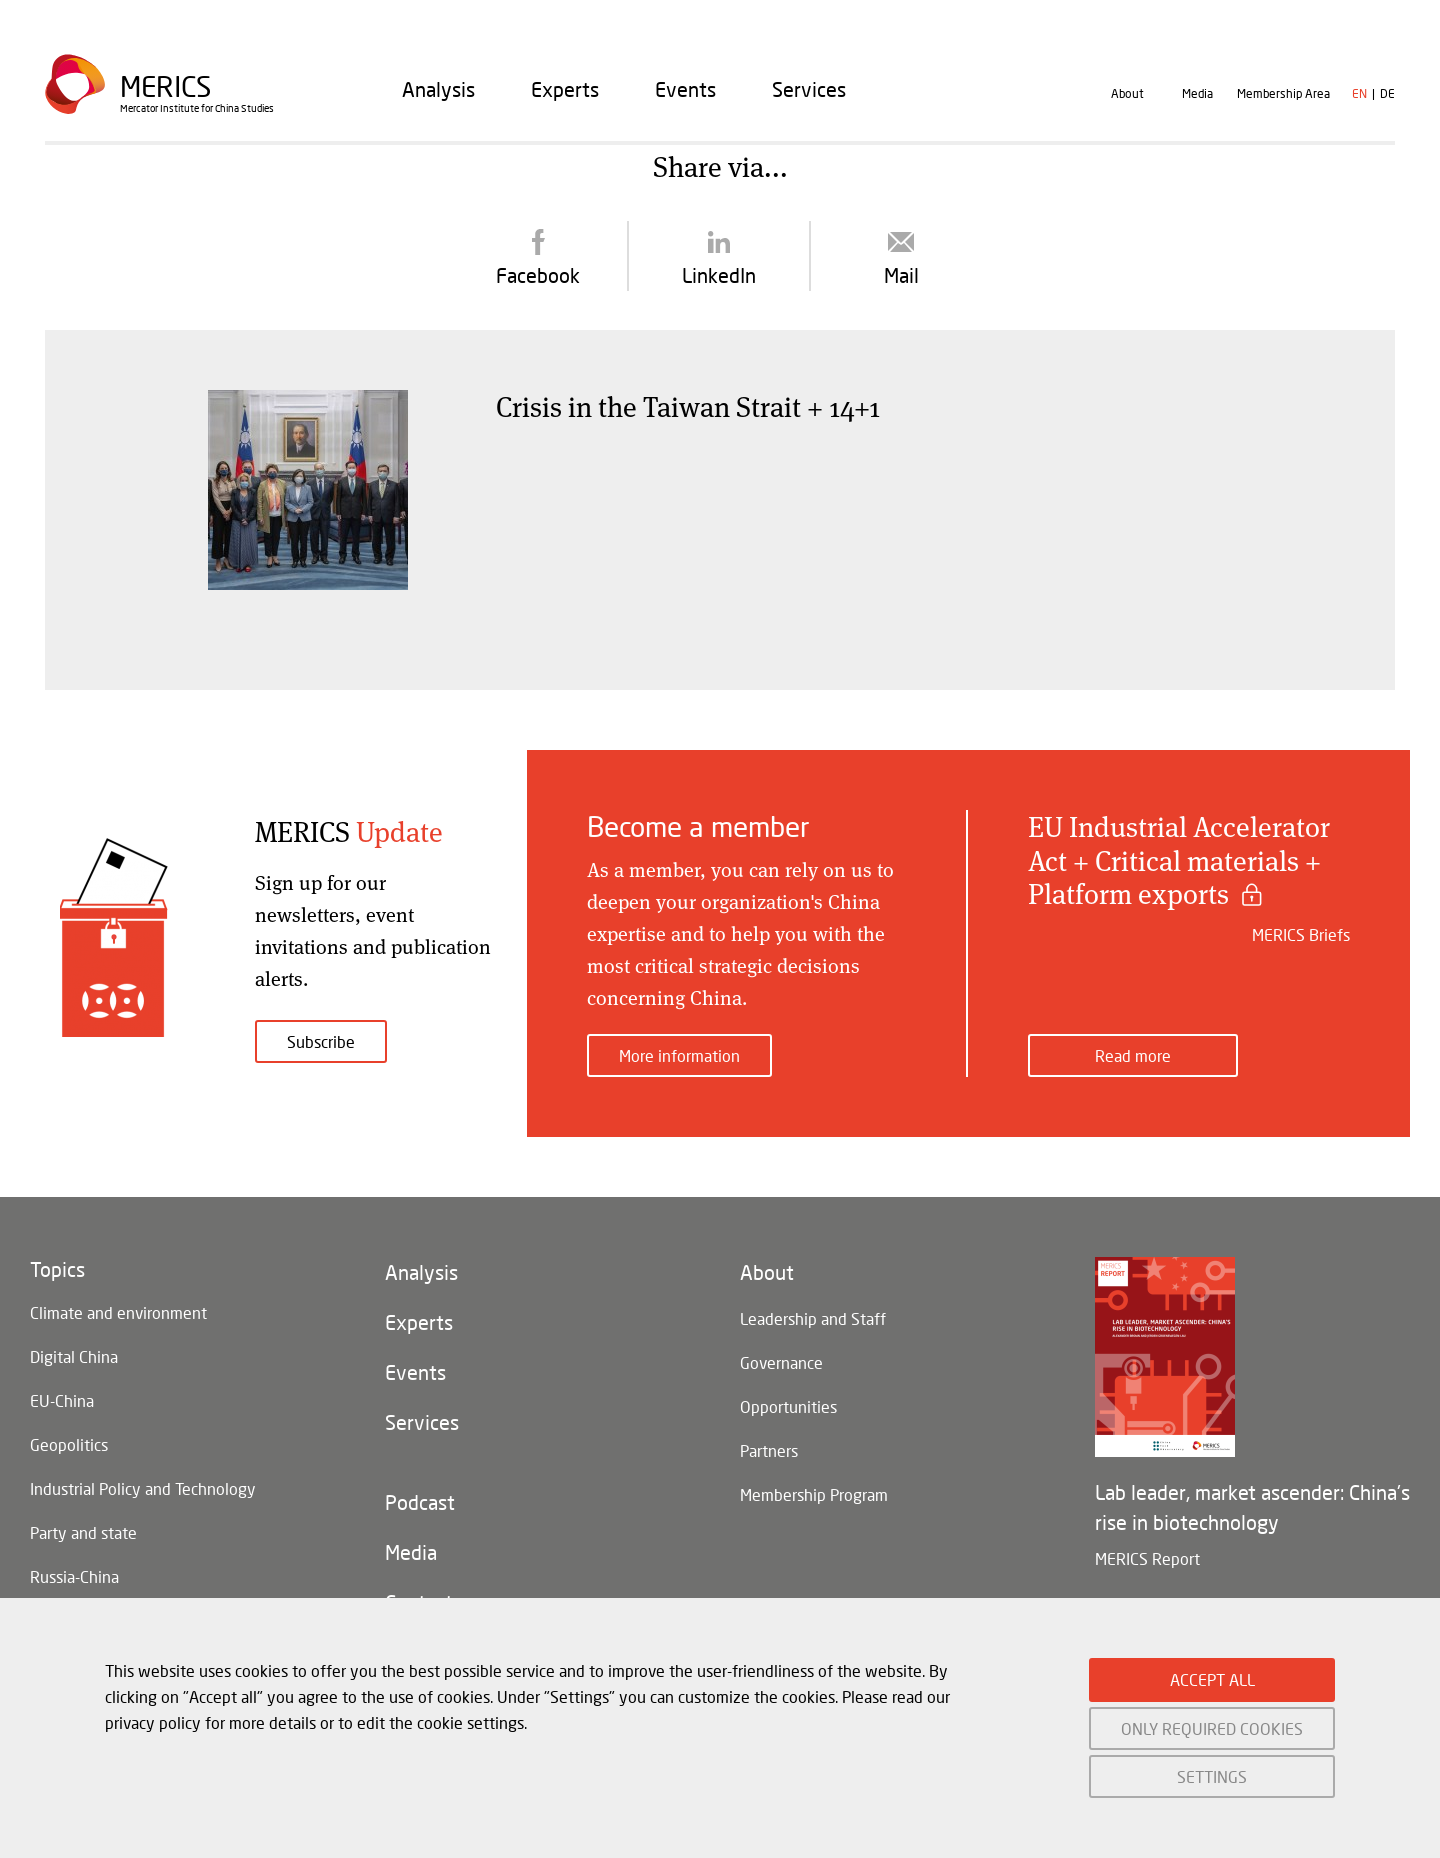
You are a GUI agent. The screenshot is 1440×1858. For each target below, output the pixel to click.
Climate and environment (118, 1312)
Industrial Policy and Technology (143, 1488)
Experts (565, 89)
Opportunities (788, 1406)
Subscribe (321, 1041)
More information (679, 1055)
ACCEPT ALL (1212, 1679)
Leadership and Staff (813, 1318)
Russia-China (74, 1576)
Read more (1133, 1055)
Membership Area (1283, 93)
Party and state (83, 1532)
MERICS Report (1147, 1558)
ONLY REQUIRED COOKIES (1212, 1728)
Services (809, 89)
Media (1197, 93)
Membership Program (814, 1494)
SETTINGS (1212, 1776)
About (1127, 93)
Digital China (74, 1356)
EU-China (62, 1400)
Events (685, 89)
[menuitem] (438, 89)
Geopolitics (69, 1444)
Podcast (420, 1502)
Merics (165, 86)
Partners (769, 1450)
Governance (781, 1362)
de (1387, 93)
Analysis (438, 89)
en (1359, 93)
